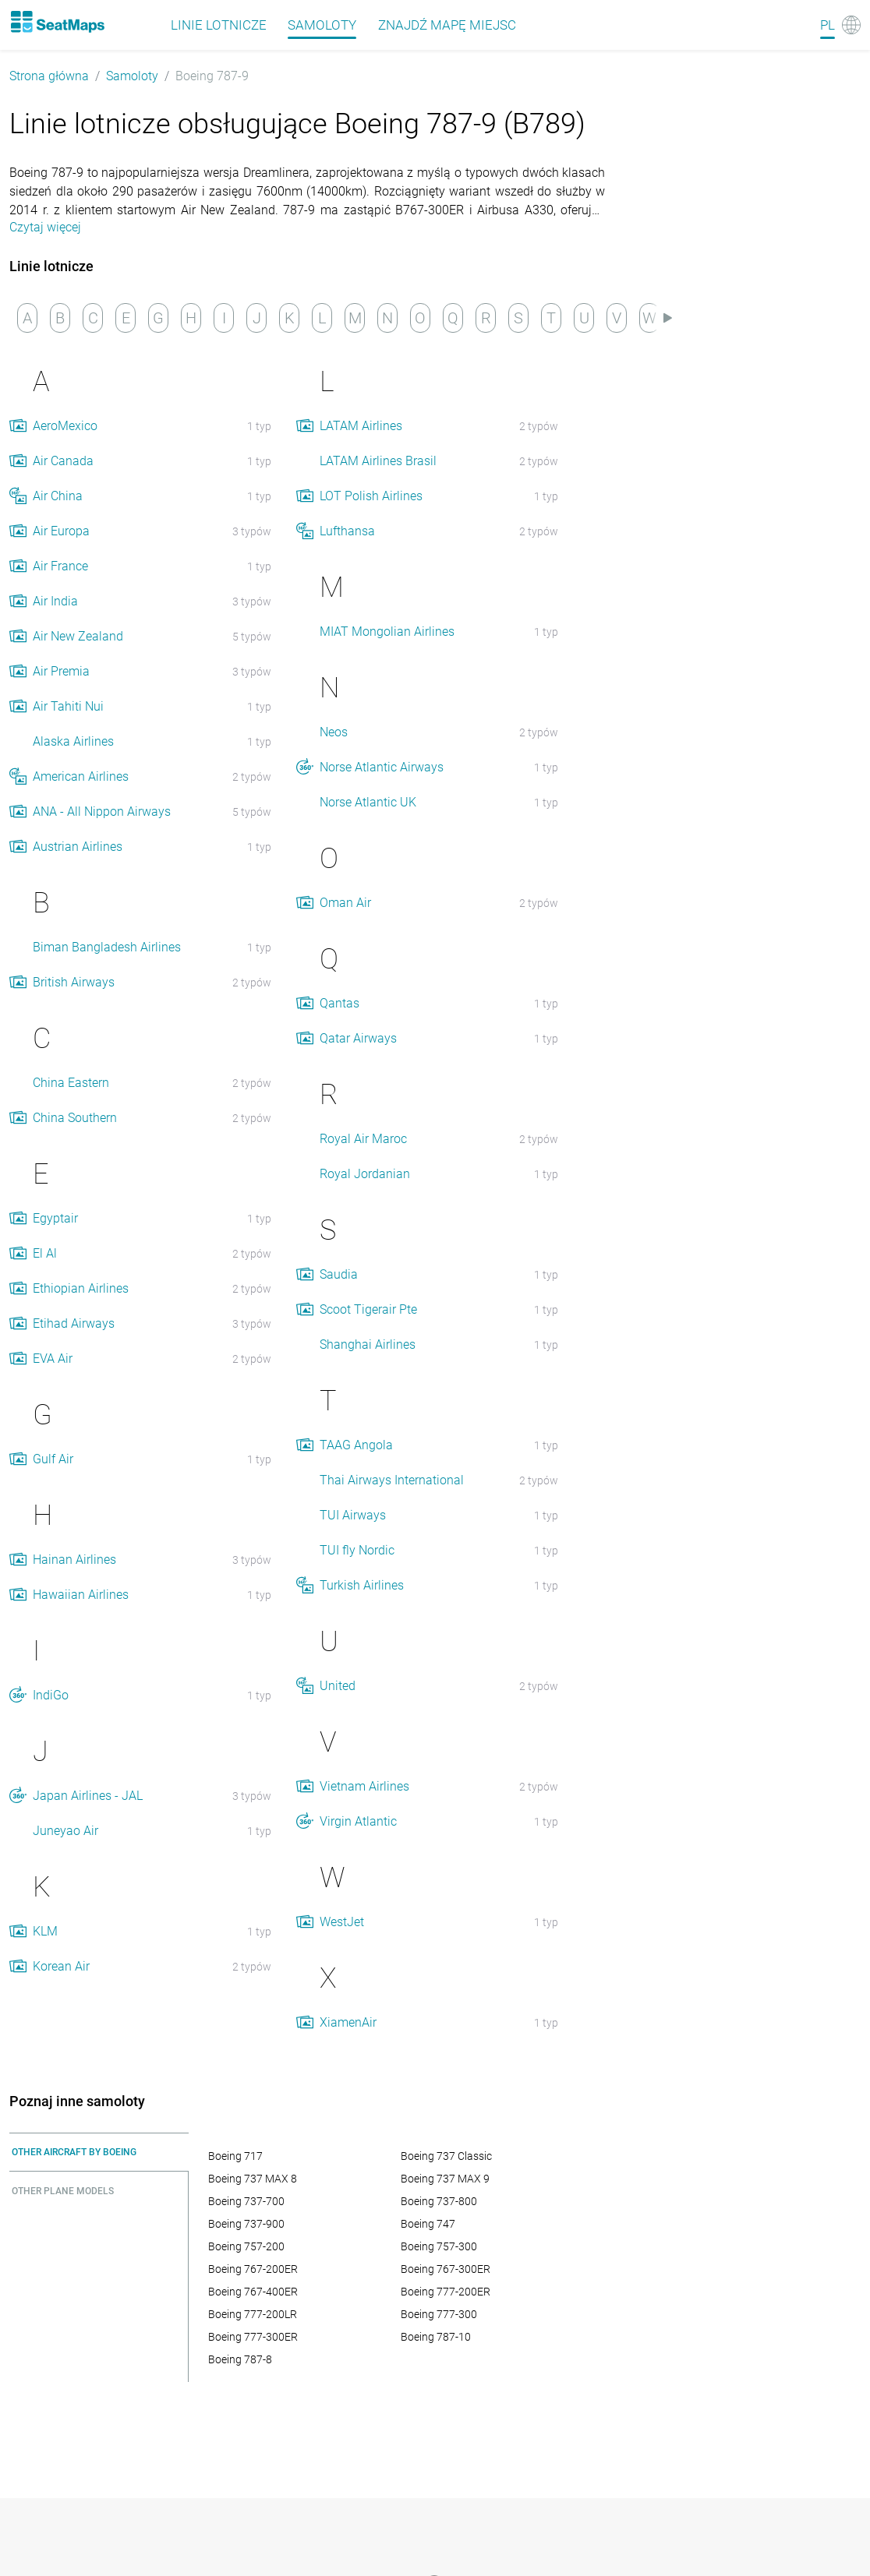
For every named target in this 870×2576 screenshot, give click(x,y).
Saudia (339, 1274)
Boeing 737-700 (246, 2201)
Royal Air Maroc (363, 1138)
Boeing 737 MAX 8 (252, 2178)
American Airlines (81, 776)
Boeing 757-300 (439, 2246)
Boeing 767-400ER (253, 2291)
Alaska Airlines (73, 741)
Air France (60, 566)
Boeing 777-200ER (445, 2291)
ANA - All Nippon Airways (102, 811)
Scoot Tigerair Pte (368, 1309)
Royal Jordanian (365, 1173)
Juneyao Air (65, 1830)
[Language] (840, 25)
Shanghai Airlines (368, 1344)
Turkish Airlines (362, 1585)
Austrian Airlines (77, 846)
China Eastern (71, 1082)
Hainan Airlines (74, 1559)
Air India (55, 601)
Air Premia (61, 671)
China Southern (75, 1117)
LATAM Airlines (361, 425)
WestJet (342, 1921)
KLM (45, 1931)
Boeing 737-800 (439, 2201)
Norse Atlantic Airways (382, 767)
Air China (58, 496)
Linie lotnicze (219, 25)
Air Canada (63, 460)
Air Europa (61, 531)
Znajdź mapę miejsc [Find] (447, 25)
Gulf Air (53, 1459)
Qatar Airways (358, 1038)
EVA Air (52, 1358)
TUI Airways (353, 1515)
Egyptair (55, 1218)
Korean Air (61, 1966)
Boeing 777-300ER (253, 2337)
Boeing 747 (428, 2224)
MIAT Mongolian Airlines (387, 631)
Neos (334, 732)
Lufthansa (347, 531)
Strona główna (49, 76)
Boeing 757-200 (246, 2246)
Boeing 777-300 (439, 2314)
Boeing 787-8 (240, 2359)
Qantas (339, 1003)
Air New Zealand (78, 636)
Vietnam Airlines (364, 1786)
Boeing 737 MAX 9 (445, 2178)
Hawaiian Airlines (81, 1594)
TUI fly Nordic (357, 1550)
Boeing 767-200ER (253, 2269)
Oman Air (345, 902)
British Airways (74, 982)
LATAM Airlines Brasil (378, 460)
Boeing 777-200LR (252, 2314)
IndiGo (51, 1695)
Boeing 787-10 (436, 2337)
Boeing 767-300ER (445, 2269)
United (337, 1685)
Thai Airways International (392, 1480)
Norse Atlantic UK (368, 802)
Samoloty (322, 25)
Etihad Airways (74, 1323)
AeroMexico (65, 425)
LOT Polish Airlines (371, 496)
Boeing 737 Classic (446, 2156)
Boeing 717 (235, 2156)
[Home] (56, 21)
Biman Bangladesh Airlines (107, 947)
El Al (45, 1253)
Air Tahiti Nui (68, 706)
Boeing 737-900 (246, 2224)
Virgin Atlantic (358, 1821)
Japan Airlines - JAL (88, 1795)
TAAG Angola (356, 1445)
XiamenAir (348, 2022)
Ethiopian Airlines (81, 1288)
